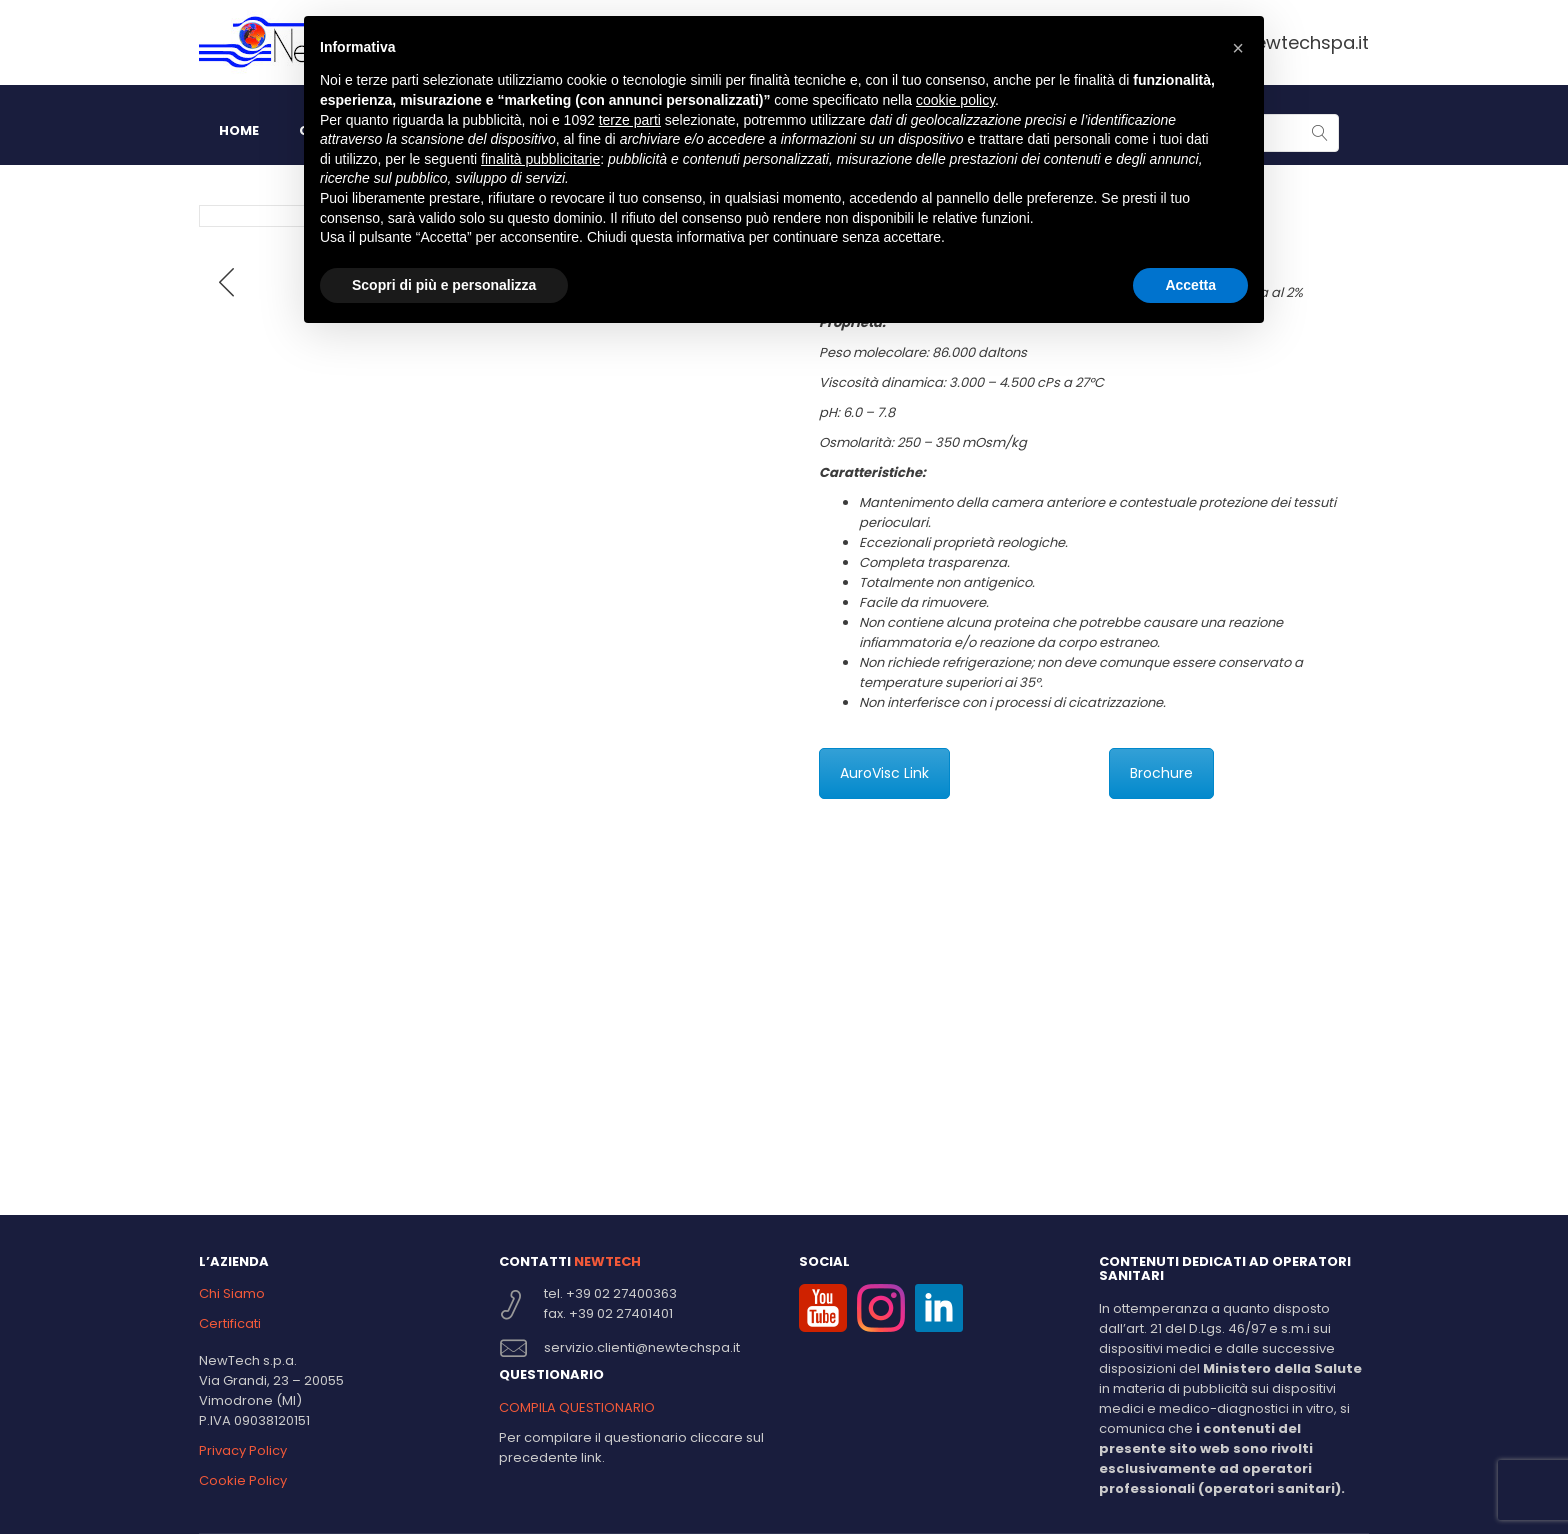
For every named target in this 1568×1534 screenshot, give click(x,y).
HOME (239, 130)
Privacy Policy (243, 1450)
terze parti (630, 120)
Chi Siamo (232, 1293)
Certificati (230, 1323)
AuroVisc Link (884, 773)
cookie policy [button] (955, 100)
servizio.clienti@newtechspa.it (642, 1347)
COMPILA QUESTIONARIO (577, 1407)
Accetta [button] (1190, 285)
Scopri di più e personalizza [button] (444, 285)
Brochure (1161, 773)
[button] (1238, 48)
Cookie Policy (243, 1480)
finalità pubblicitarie (540, 159)
